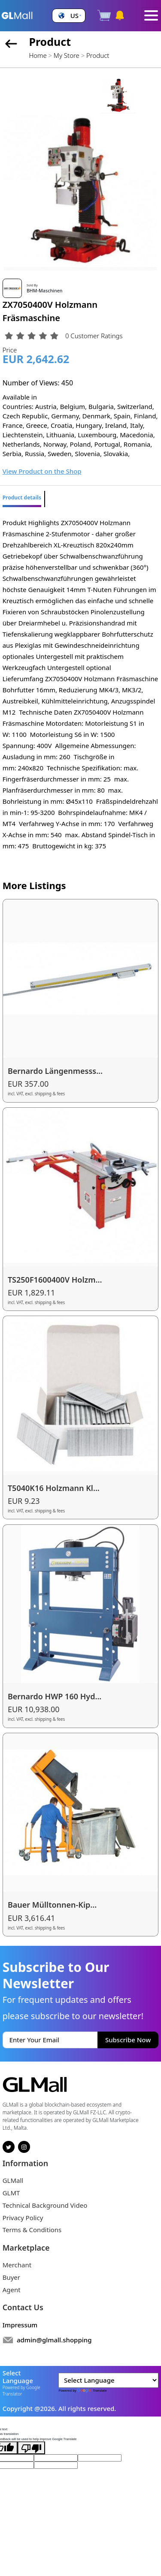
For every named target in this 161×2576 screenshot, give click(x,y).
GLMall (13, 2180)
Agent (12, 2289)
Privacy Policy (23, 2217)
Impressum (20, 2325)
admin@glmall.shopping (54, 2340)
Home (37, 55)
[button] (68, 16)
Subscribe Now (128, 2039)
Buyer (11, 2277)
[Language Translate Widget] (108, 2380)
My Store (66, 55)
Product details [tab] (22, 497)
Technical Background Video (45, 2205)
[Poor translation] (31, 2447)
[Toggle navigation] (151, 15)
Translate (91, 2390)
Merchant (17, 2264)
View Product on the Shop (42, 471)
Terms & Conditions (32, 2229)
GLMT (11, 2192)
